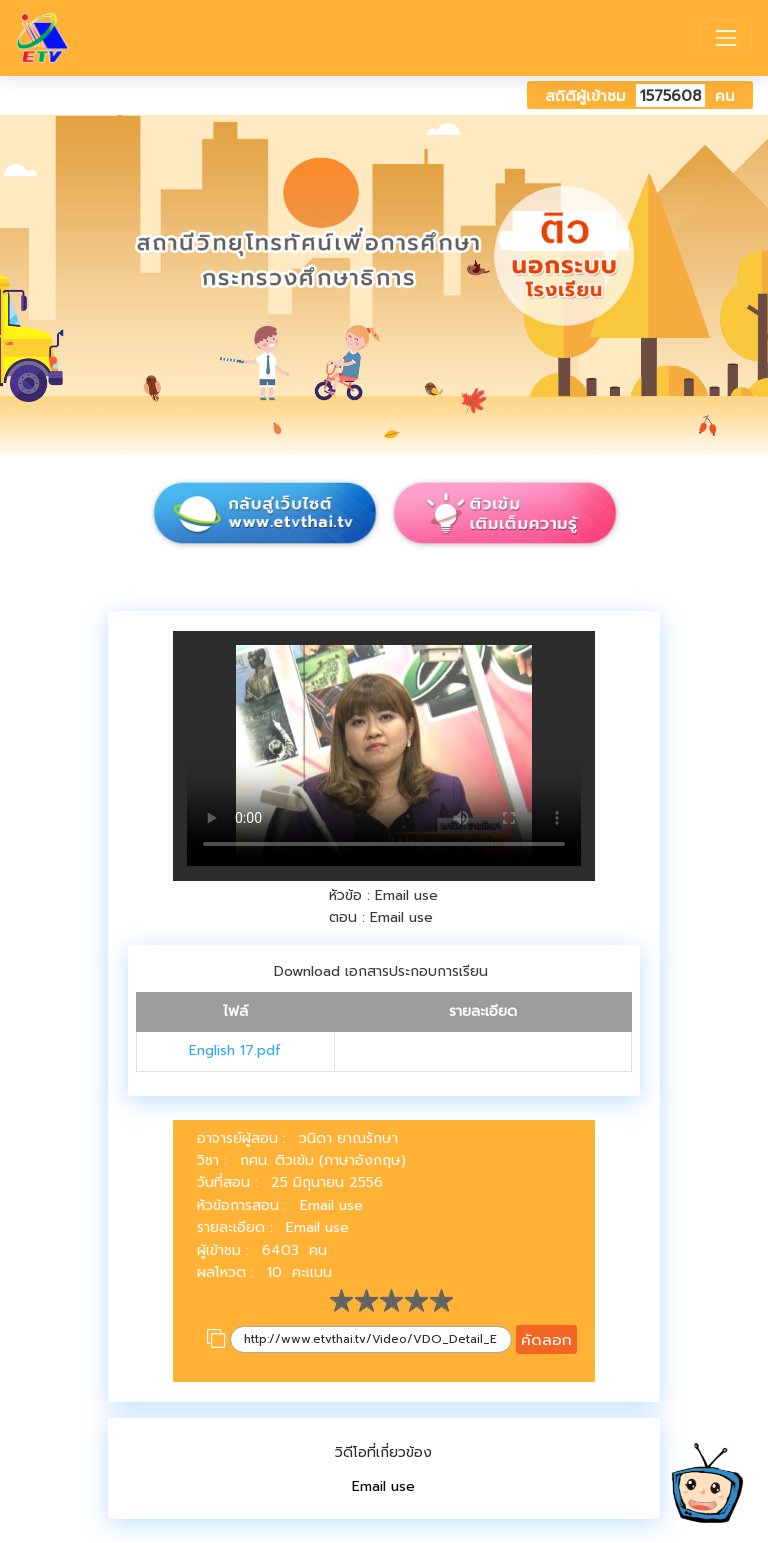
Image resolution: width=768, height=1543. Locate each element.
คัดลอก (546, 1339)
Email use (383, 1486)
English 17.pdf (235, 1050)
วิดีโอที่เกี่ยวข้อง (383, 1452)
